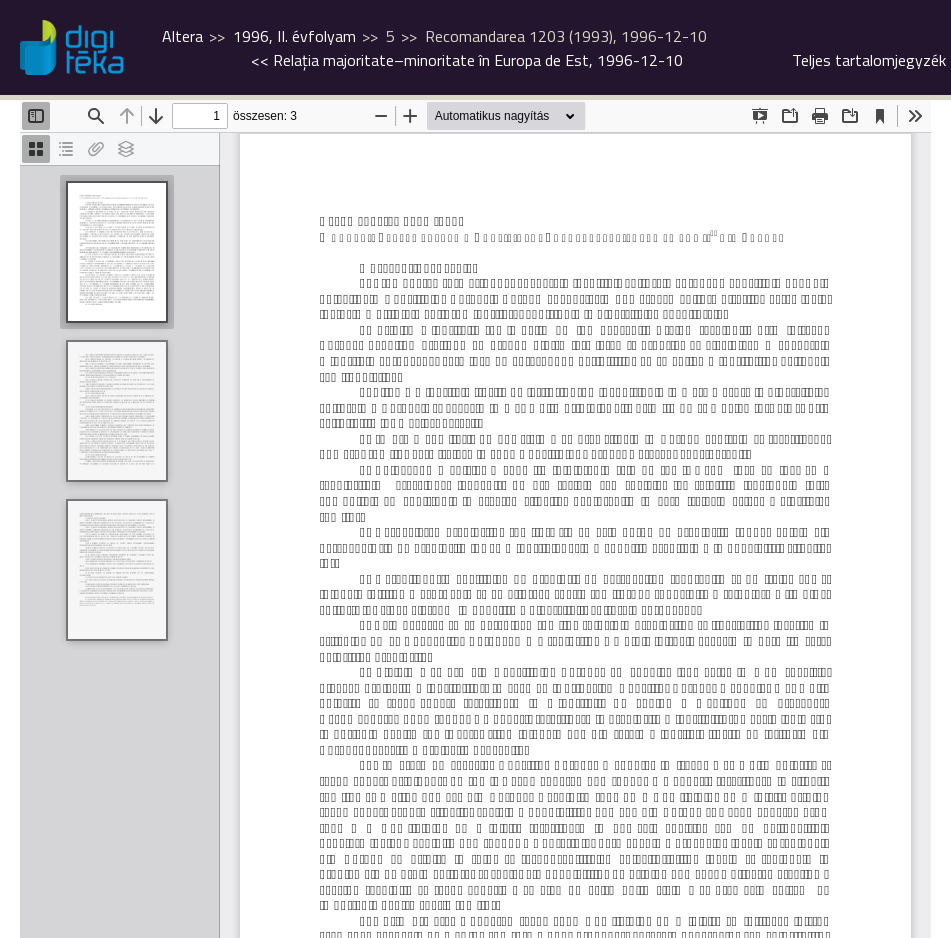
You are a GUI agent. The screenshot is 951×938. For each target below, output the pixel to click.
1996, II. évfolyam (294, 36)
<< (467, 60)
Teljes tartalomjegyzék (869, 60)
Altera (182, 36)
